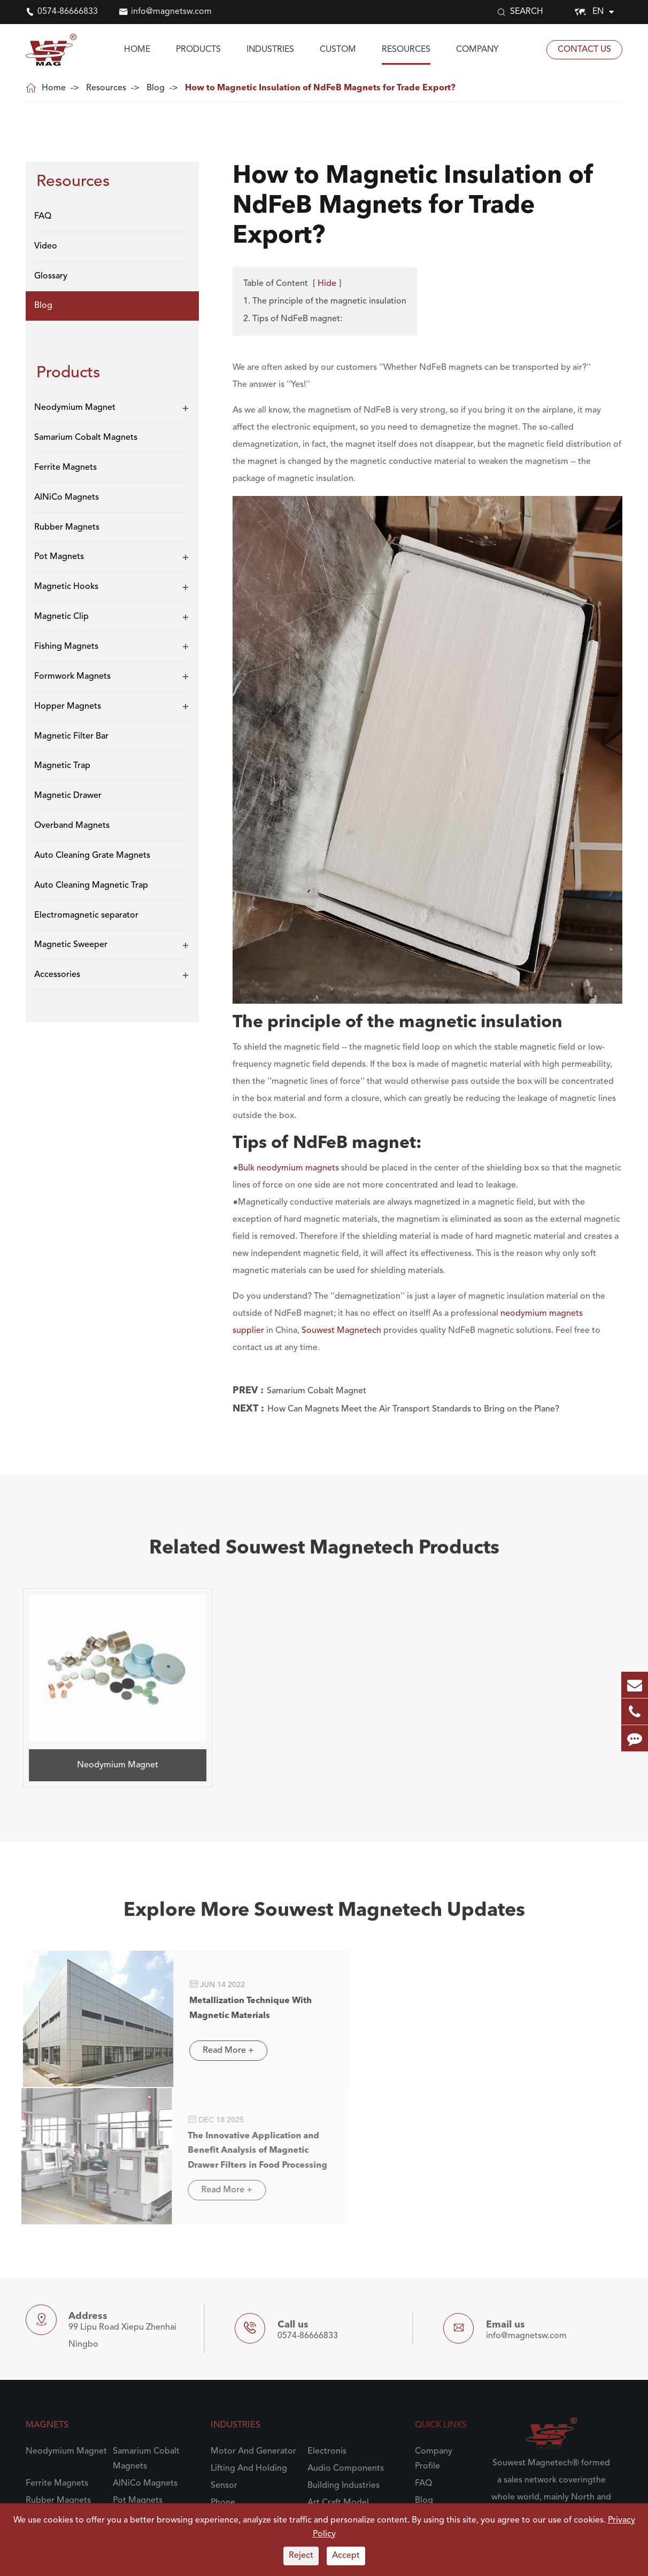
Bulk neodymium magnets (288, 1168)
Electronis (326, 2256)
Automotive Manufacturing (335, 2398)
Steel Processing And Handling (252, 2430)
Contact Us (584, 49)
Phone (223, 2307)
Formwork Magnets (72, 676)
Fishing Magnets (66, 646)
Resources (406, 49)
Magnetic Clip (61, 616)
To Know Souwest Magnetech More (547, 2402)
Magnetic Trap (62, 766)
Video (45, 246)
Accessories (57, 975)
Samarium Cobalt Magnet (316, 1391)
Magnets (47, 2229)
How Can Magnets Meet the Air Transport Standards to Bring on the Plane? (413, 1409)
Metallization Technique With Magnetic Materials (228, 1955)
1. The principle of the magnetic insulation (324, 301)
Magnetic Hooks (66, 587)
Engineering (331, 2422)
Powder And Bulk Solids (257, 2390)
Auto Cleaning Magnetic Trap (91, 885)
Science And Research (253, 2324)
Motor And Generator (253, 2256)
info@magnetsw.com (171, 11)
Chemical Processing (347, 2454)
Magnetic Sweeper (70, 945)
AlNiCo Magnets (66, 497)
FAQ (42, 216)
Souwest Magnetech (341, 1330)
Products (198, 49)
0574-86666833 (67, 11)
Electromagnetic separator (86, 915)
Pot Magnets (59, 557)
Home (137, 49)
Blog (155, 88)
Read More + (206, 2002)
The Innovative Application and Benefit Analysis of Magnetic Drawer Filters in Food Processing (526, 1964)
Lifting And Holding (249, 2273)
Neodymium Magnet (74, 408)
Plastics (225, 2341)
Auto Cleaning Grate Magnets (92, 855)
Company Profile (433, 2263)
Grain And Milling (341, 2358)
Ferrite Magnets (65, 467)
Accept (346, 2555)
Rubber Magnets (66, 527)
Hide (327, 284)
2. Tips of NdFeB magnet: (292, 319)
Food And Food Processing (242, 2366)
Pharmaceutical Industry (257, 2454)
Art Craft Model (338, 2307)
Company (477, 49)
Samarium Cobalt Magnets (85, 437)
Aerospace (328, 2324)
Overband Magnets (72, 825)
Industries (270, 49)
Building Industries (343, 2290)
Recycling (326, 2341)
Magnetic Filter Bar (71, 736)
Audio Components (345, 2273)
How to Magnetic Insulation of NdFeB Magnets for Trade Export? (320, 88)
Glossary (50, 276)
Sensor (224, 2290)
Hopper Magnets (67, 706)
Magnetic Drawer (68, 796)
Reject (301, 2555)
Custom (338, 49)
